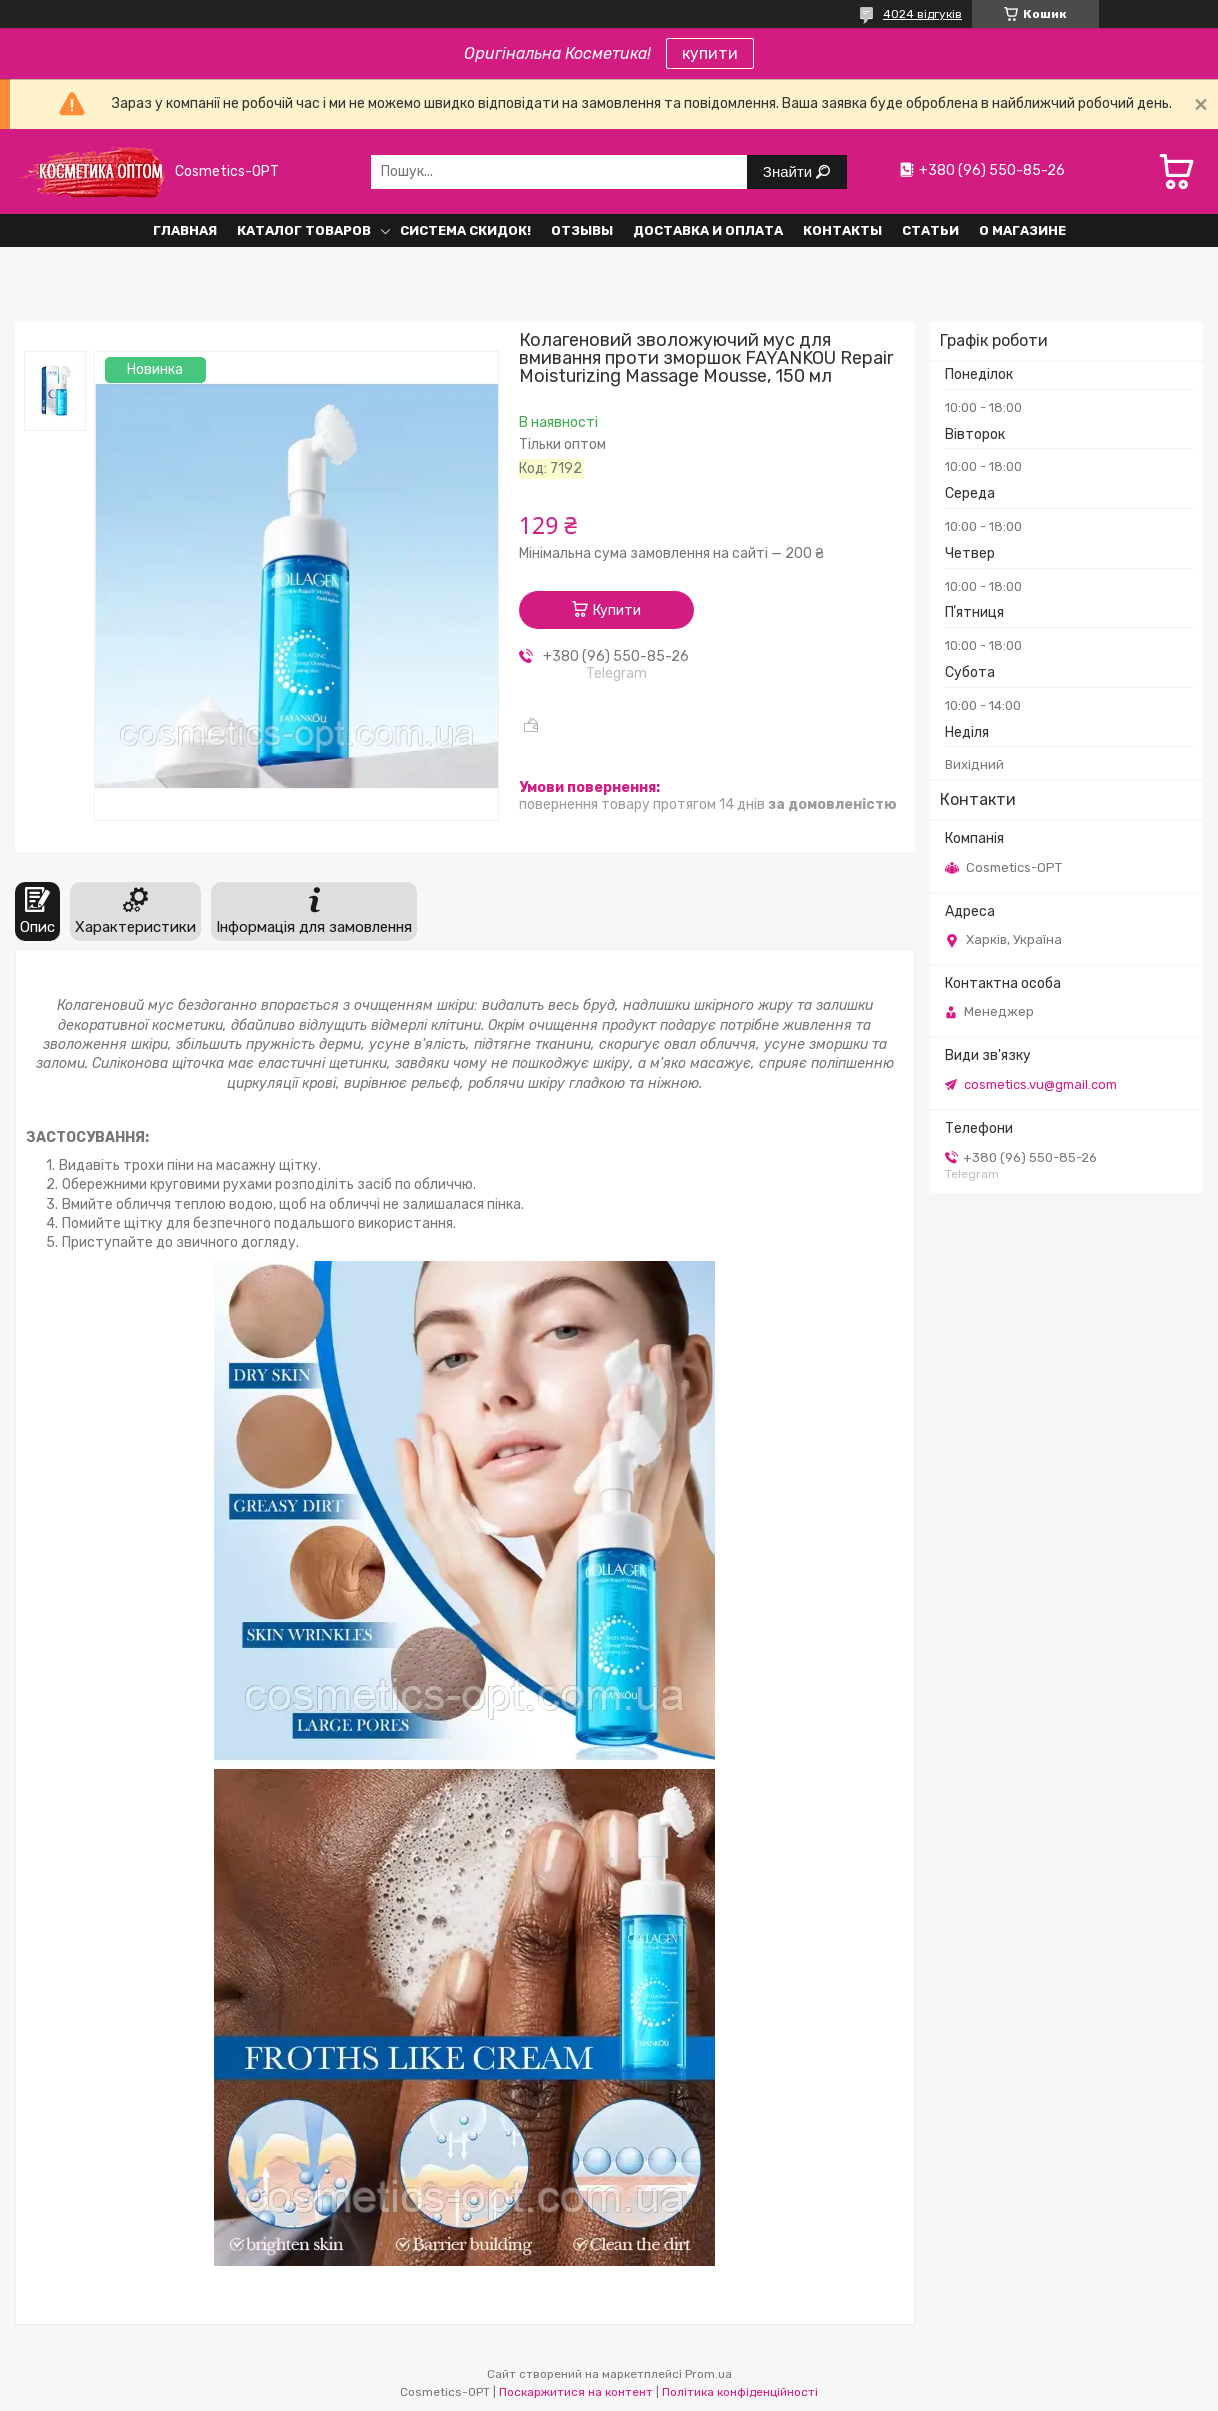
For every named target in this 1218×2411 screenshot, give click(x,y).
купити (710, 53)
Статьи (930, 230)
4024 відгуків (922, 14)
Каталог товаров (304, 230)
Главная (185, 230)
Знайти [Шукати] (789, 171)
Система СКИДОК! (465, 230)
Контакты (842, 230)
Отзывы (582, 230)
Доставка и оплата (708, 230)
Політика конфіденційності (740, 2392)
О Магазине (1022, 230)
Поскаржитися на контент (576, 2392)
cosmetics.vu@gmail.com (1040, 1084)
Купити (617, 610)
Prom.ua (708, 2374)
